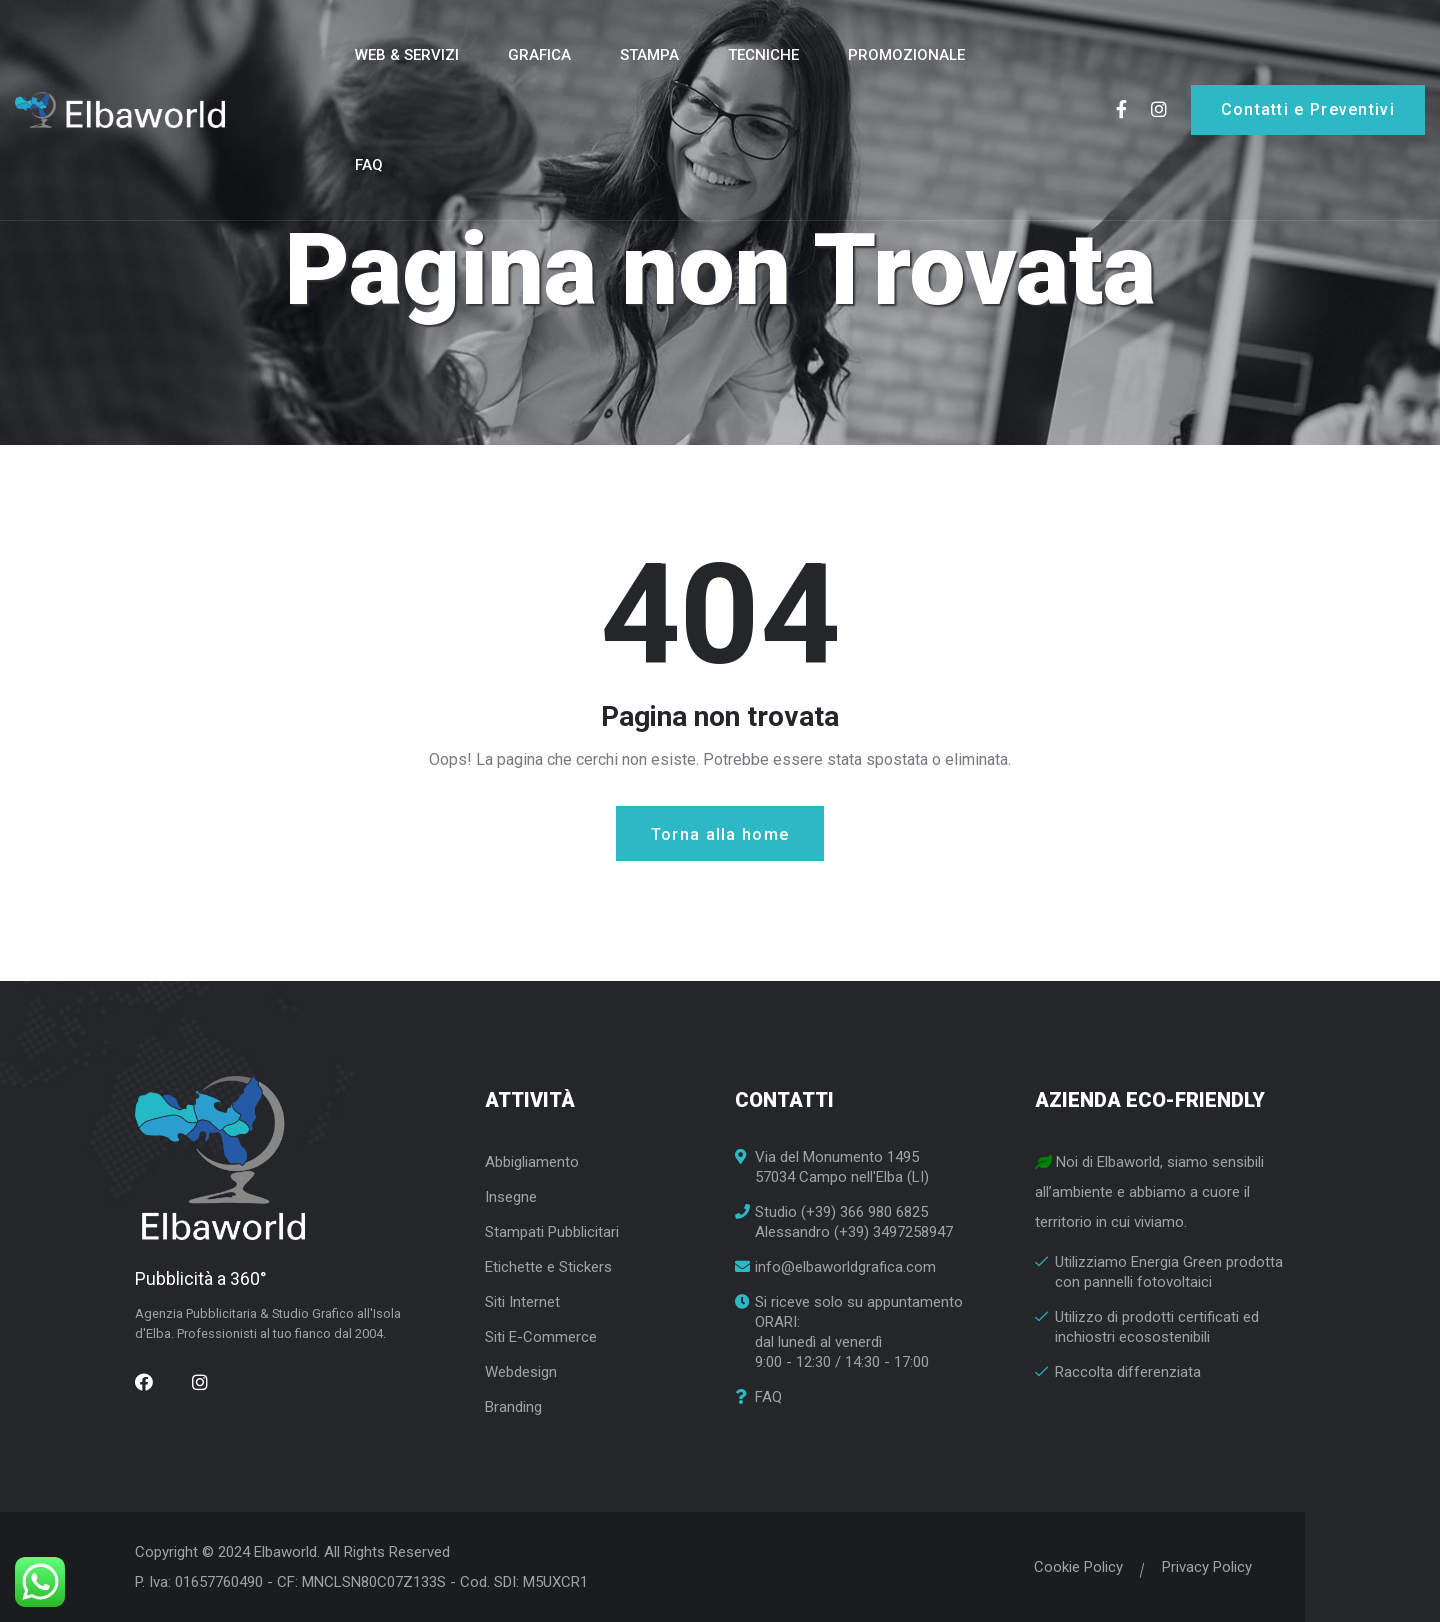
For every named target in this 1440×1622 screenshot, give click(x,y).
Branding (513, 1407)
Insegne (511, 1197)
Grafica (539, 55)
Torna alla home (720, 834)
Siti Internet (522, 1302)
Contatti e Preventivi (1308, 109)
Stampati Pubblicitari (552, 1232)
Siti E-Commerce (541, 1337)
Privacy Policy (1200, 1567)
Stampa (649, 55)
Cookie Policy (1071, 1567)
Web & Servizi (407, 55)
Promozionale (906, 55)
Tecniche (763, 55)
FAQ (369, 165)
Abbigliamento (532, 1162)
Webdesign (521, 1372)
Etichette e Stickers (548, 1267)
